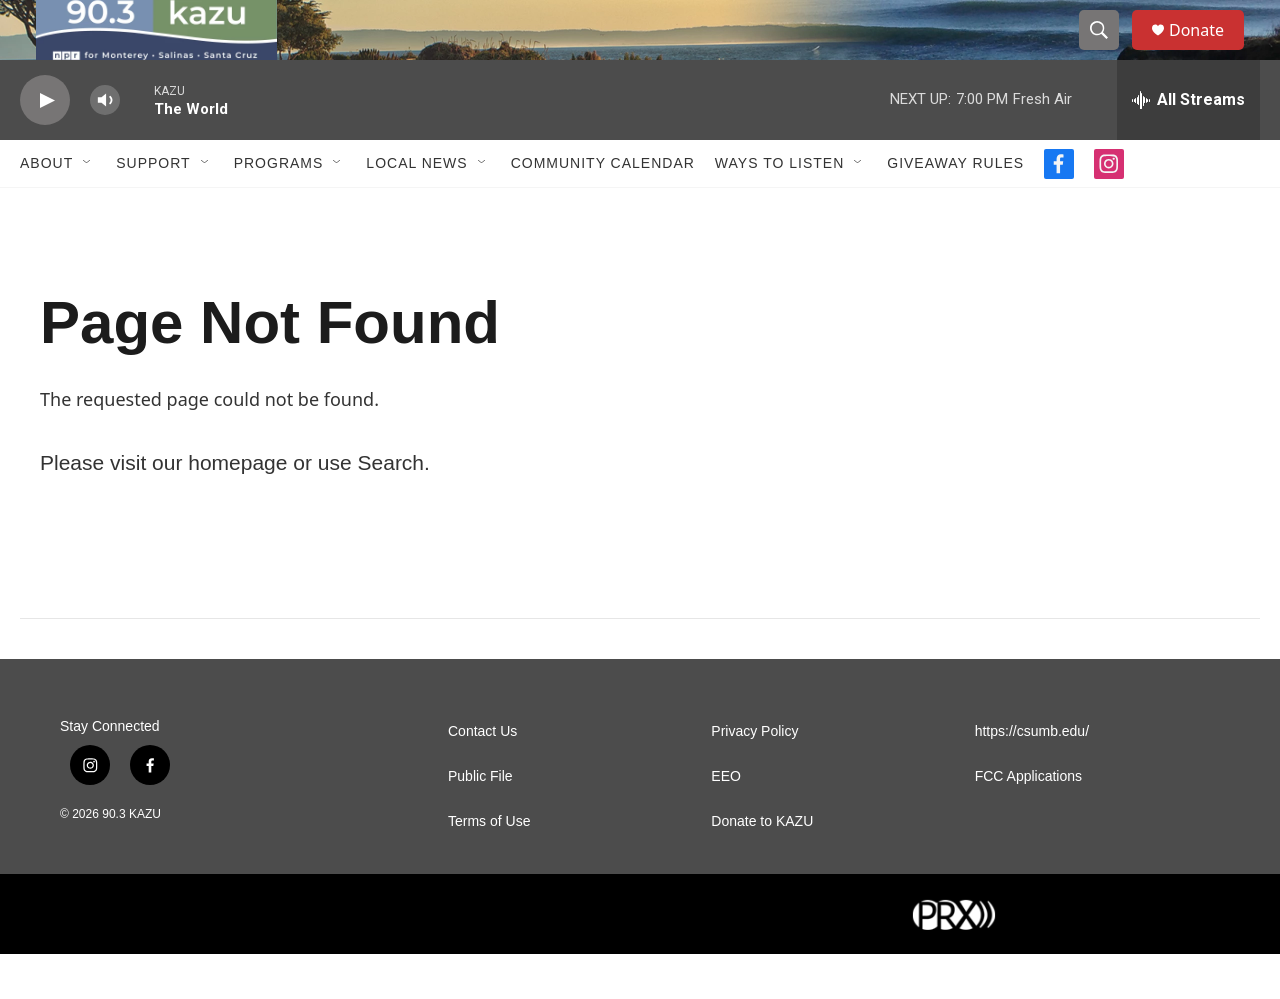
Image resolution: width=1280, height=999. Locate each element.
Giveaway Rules (955, 208)
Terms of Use (489, 866)
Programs (279, 208)
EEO (726, 821)
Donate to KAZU (762, 866)
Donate (1209, 52)
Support (153, 208)
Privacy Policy (754, 776)
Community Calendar (603, 208)
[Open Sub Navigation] (88, 208)
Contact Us (482, 776)
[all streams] (1188, 145)
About (46, 208)
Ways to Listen (779, 208)
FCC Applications (1028, 821)
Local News (416, 208)
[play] (45, 145)
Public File (480, 821)
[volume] (105, 145)
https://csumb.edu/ (1032, 776)
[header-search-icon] (1108, 53)
